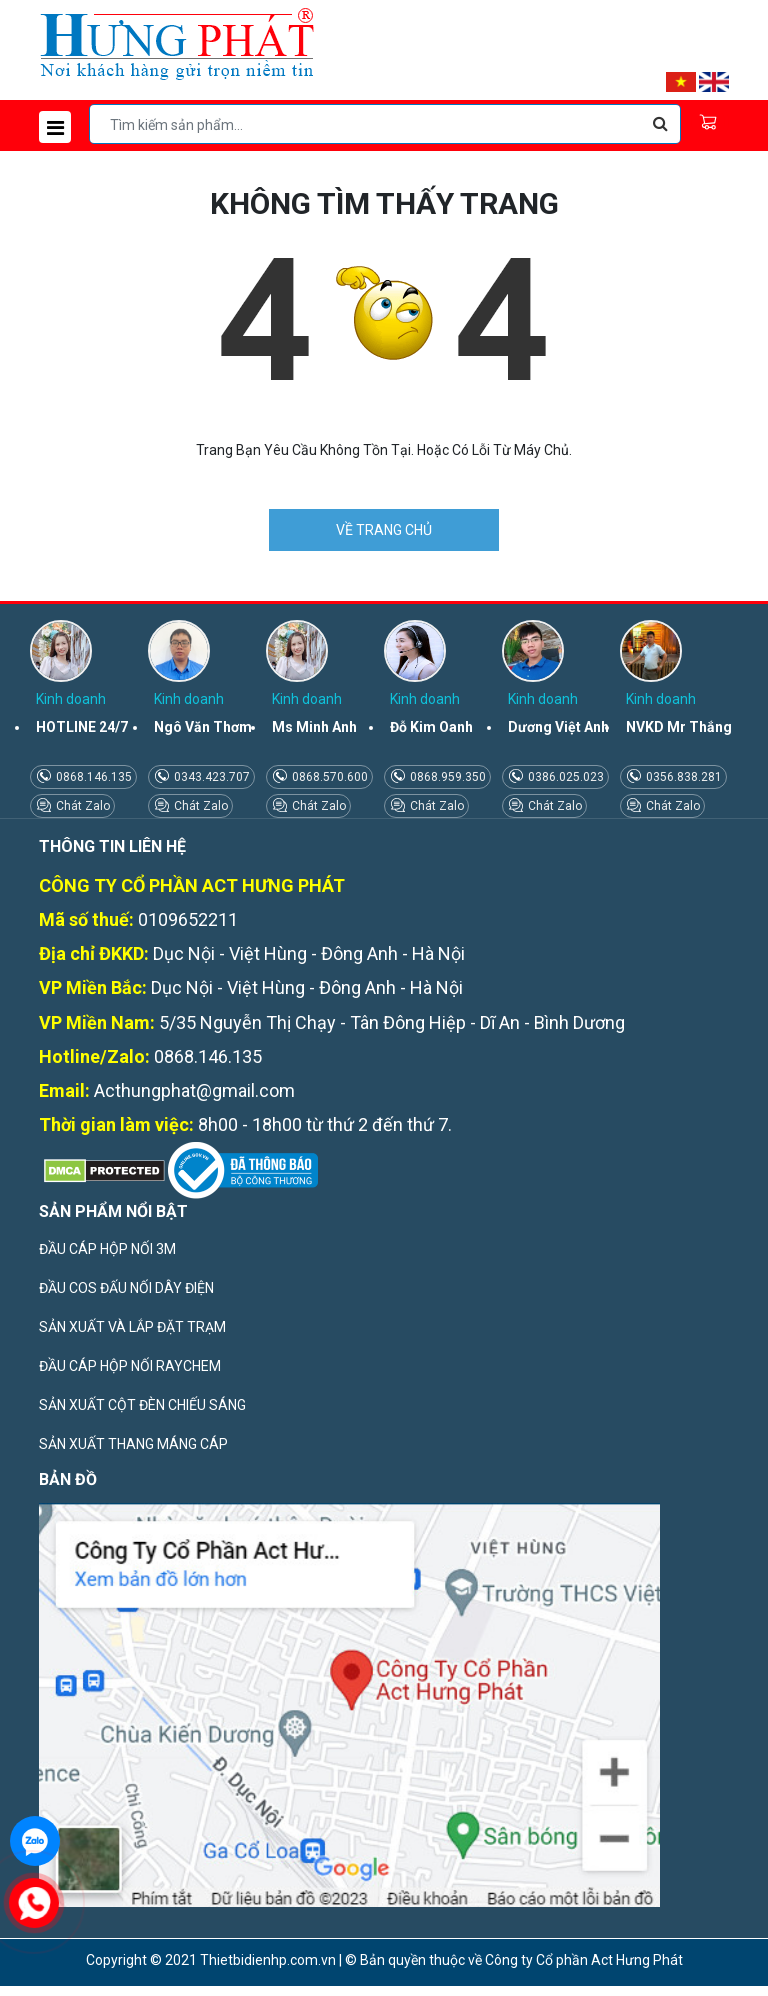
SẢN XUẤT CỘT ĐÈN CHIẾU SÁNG (142, 1405)
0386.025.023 (564, 777)
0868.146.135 (92, 777)
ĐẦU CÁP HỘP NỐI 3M (107, 1249)
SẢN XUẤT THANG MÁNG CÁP (133, 1444)
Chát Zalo (81, 806)
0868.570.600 (328, 777)
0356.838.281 (682, 777)
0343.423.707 (210, 777)
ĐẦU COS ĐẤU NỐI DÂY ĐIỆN (126, 1288)
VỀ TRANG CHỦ (384, 530)
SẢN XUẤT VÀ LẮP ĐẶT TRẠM (132, 1327)
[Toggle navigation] (55, 127)
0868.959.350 (446, 777)
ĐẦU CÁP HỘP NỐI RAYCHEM (130, 1366)
